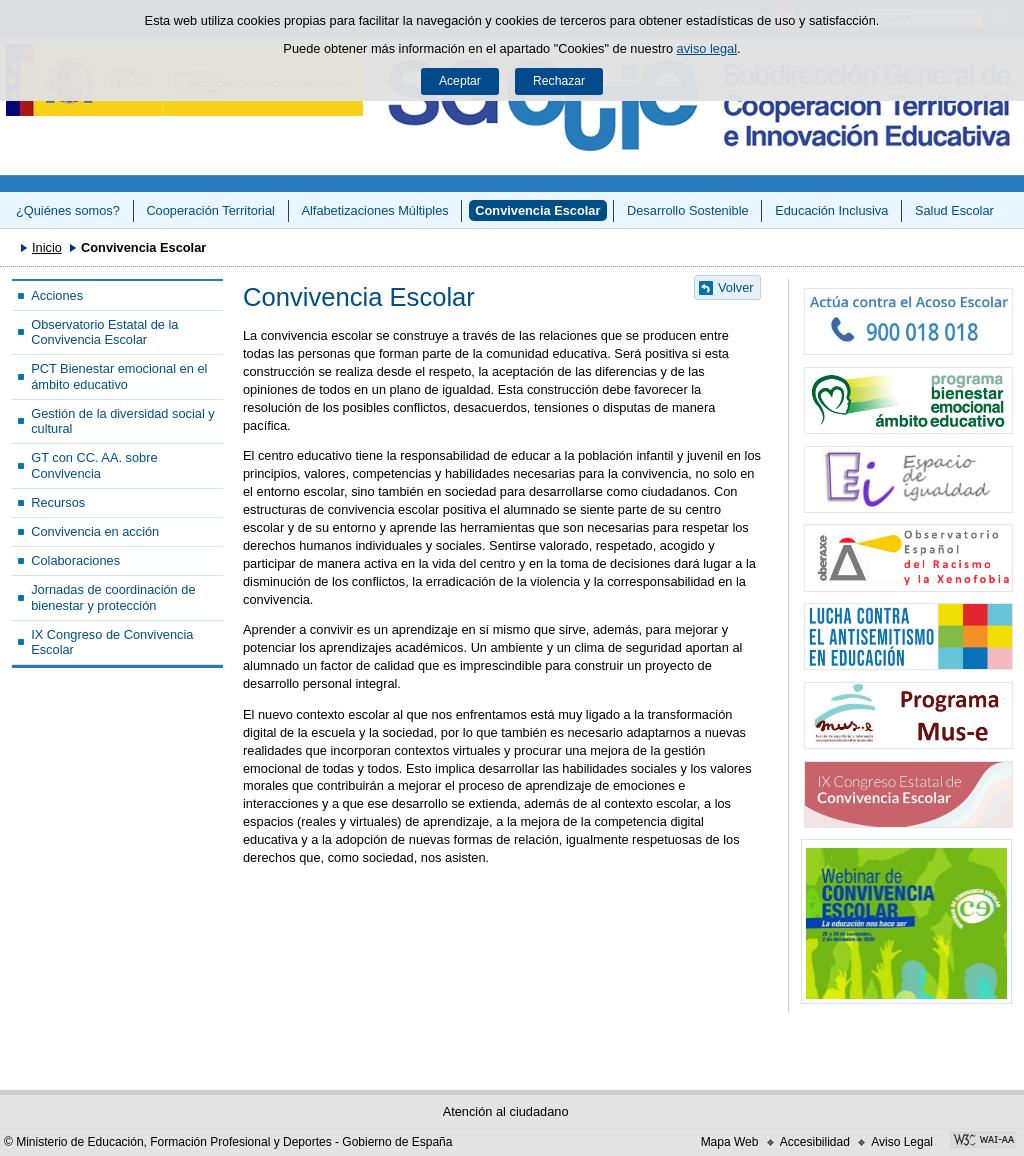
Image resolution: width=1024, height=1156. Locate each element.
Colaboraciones (75, 560)
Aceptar (460, 81)
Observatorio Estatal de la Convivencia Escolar (104, 332)
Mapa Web (730, 1142)
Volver (736, 287)
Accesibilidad (815, 1142)
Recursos (58, 502)
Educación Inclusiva (831, 210)
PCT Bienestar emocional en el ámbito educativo (119, 376)
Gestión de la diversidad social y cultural (123, 421)
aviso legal (707, 48)
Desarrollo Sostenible (688, 210)
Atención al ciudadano (506, 1111)
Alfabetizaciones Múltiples (374, 210)
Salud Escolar (954, 210)
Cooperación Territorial (210, 210)
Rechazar (559, 81)
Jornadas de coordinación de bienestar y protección (113, 597)
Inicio (47, 247)
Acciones (57, 295)
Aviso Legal (902, 1142)
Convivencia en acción (95, 531)
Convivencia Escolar (537, 210)
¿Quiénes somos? (68, 210)
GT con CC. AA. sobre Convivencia (94, 465)
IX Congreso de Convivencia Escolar (112, 642)
